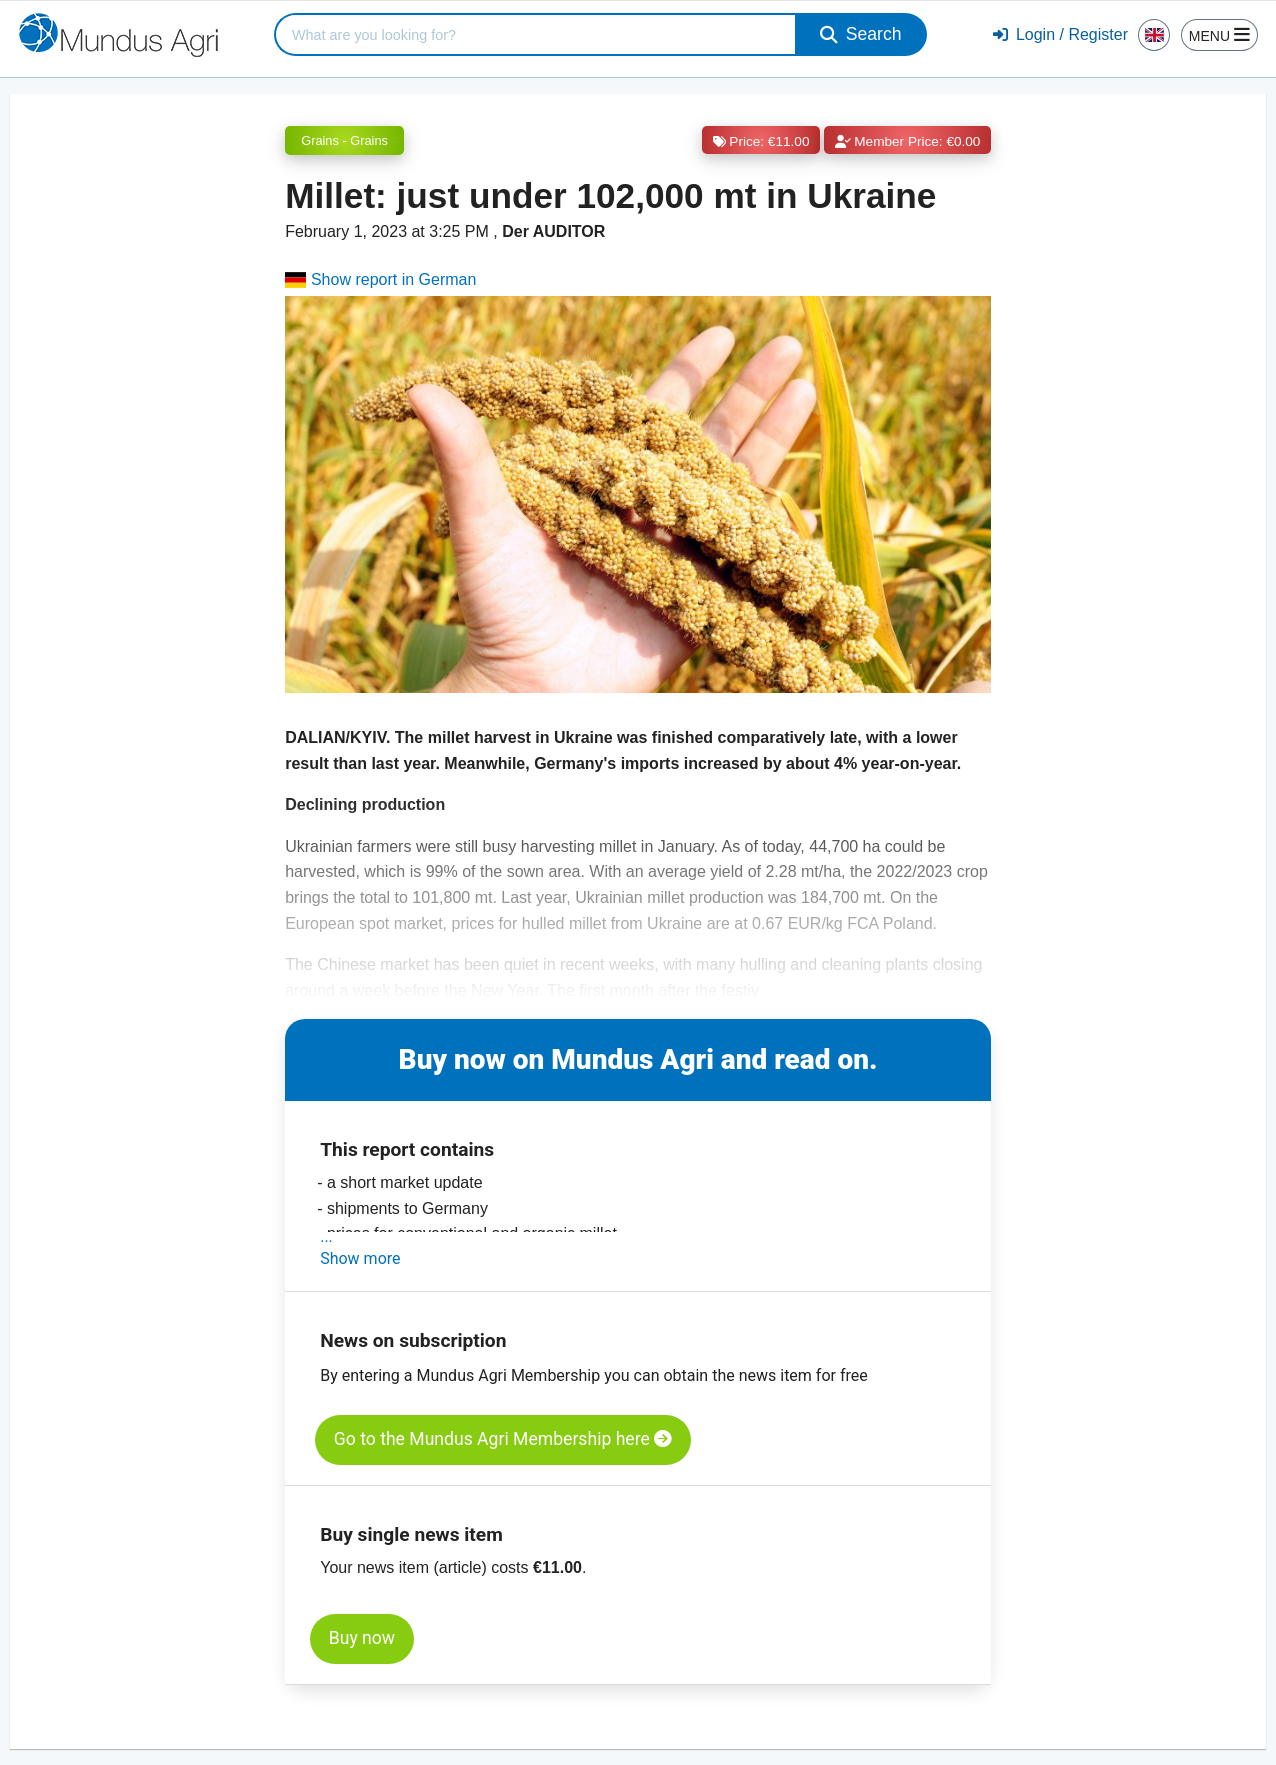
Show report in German (380, 279)
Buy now (362, 1638)
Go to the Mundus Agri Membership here (503, 1439)
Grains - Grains (344, 140)
